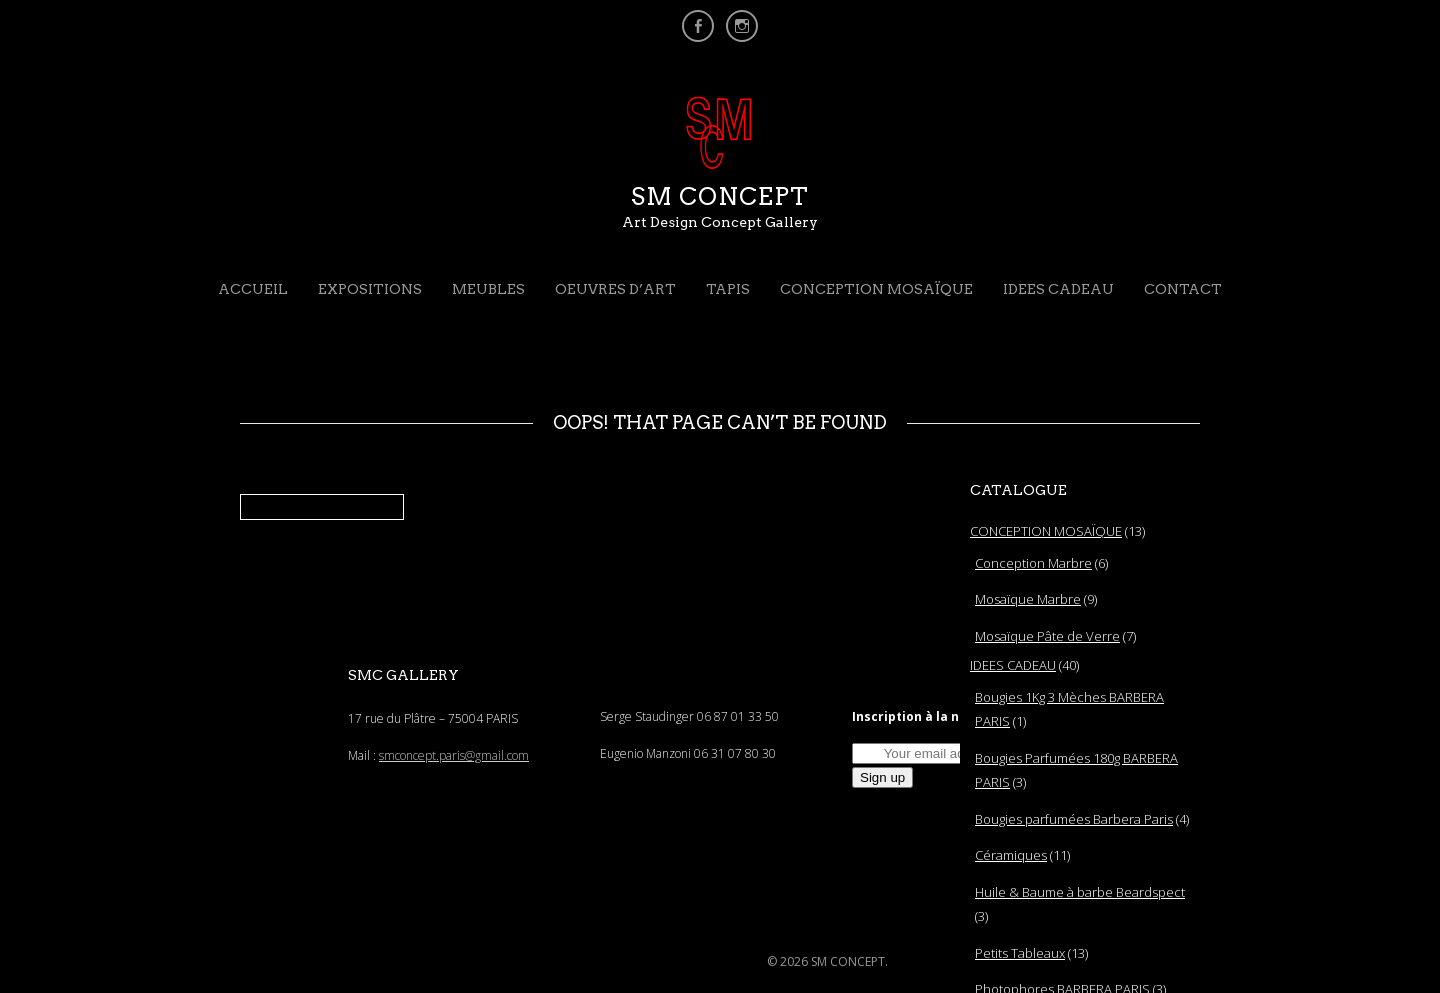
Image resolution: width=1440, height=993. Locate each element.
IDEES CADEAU (1058, 289)
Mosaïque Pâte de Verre (1047, 636)
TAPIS (728, 289)
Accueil (253, 289)
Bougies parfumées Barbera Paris (1074, 819)
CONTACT (1183, 289)
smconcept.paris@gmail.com (454, 755)
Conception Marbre (1033, 563)
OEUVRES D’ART (615, 289)
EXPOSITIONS (370, 289)
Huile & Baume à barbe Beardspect (1080, 892)
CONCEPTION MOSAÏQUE (876, 289)
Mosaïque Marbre (1028, 599)
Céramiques (1011, 855)
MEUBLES (488, 289)
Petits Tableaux (1020, 953)
